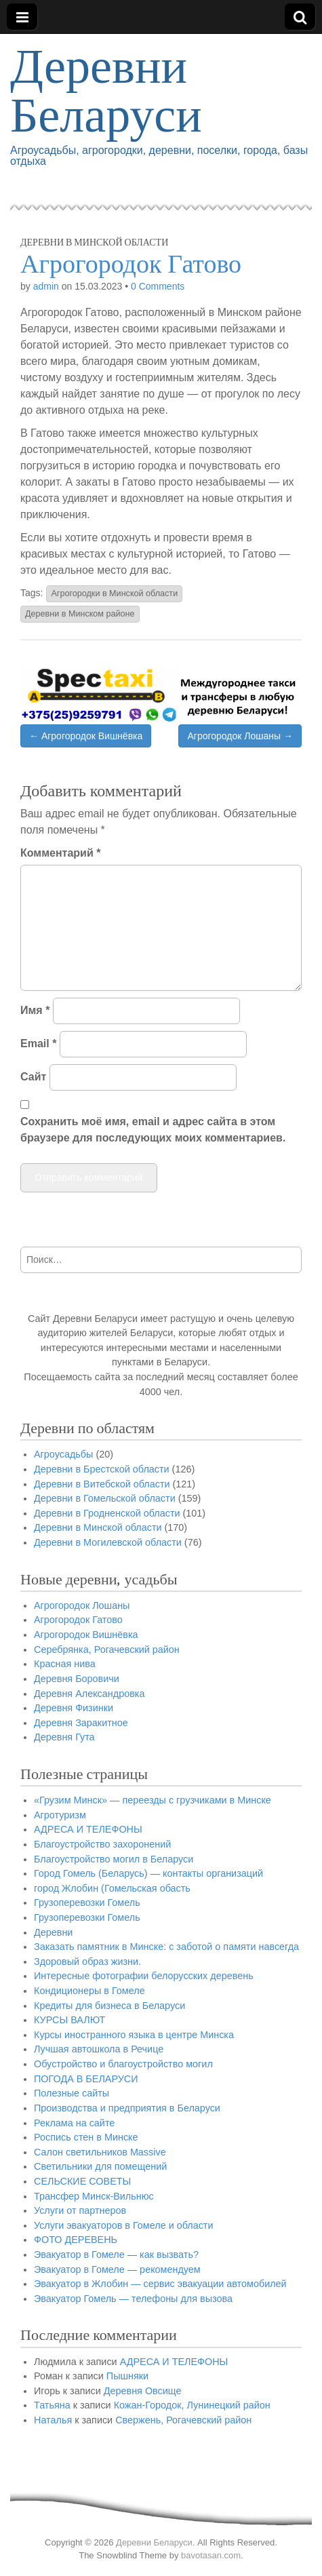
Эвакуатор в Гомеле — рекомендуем (117, 2269)
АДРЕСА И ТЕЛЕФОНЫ (88, 1829)
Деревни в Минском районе (80, 614)
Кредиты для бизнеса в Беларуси (109, 2005)
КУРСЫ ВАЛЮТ (69, 2019)
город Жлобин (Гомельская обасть (112, 1888)
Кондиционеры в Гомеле (89, 1990)
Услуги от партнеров (80, 2210)
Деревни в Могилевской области (108, 1542)
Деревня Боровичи (76, 1678)
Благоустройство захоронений (102, 1844)
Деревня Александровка (89, 1693)
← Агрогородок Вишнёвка (85, 735)
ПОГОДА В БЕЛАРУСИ (86, 2078)
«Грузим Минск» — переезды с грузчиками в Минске (152, 1800)
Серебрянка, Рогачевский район (107, 1649)
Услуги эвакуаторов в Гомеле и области (124, 2225)
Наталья (53, 2420)
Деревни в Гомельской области (105, 1498)
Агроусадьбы (63, 1454)
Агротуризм (60, 1815)
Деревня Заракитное (81, 1722)
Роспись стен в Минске (86, 2137)
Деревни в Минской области (94, 242)
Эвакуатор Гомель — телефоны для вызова (133, 2298)
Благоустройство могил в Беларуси (113, 1859)
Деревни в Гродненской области (107, 1513)
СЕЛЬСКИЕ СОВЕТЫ (82, 2181)
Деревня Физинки (73, 1707)
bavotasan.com (211, 2555)
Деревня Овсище (143, 2390)
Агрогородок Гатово (78, 1619)
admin (46, 286)
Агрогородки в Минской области (114, 593)
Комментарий (60, 853)
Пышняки (127, 2375)
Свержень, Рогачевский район (183, 2420)
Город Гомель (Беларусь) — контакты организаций (148, 1873)
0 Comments (157, 286)
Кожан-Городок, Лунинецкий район (192, 2405)
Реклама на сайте (74, 2123)
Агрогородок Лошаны (81, 1605)
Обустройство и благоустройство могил (123, 2063)
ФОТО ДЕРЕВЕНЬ (75, 2239)
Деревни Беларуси (106, 96)
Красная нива (65, 1663)
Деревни (53, 1932)
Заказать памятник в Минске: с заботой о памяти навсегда (166, 1946)
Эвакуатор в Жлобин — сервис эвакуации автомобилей (160, 2283)
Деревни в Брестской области (101, 1469)
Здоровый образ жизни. (87, 1961)
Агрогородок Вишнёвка (86, 1634)
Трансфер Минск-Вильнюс (94, 2196)
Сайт (33, 1076)
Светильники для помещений (100, 2166)
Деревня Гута (64, 1737)
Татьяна (52, 2405)
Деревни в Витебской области (102, 1484)
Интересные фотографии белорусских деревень (144, 1975)
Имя (34, 1010)
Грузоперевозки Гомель (87, 1902)
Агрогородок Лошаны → (240, 735)
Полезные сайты (71, 2093)
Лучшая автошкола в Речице (98, 2049)
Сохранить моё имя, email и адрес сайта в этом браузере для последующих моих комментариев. (152, 1130)
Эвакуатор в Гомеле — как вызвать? (116, 2254)
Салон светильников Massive (100, 2152)
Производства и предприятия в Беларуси (127, 2108)
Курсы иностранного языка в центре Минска (134, 2034)
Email (38, 1043)
